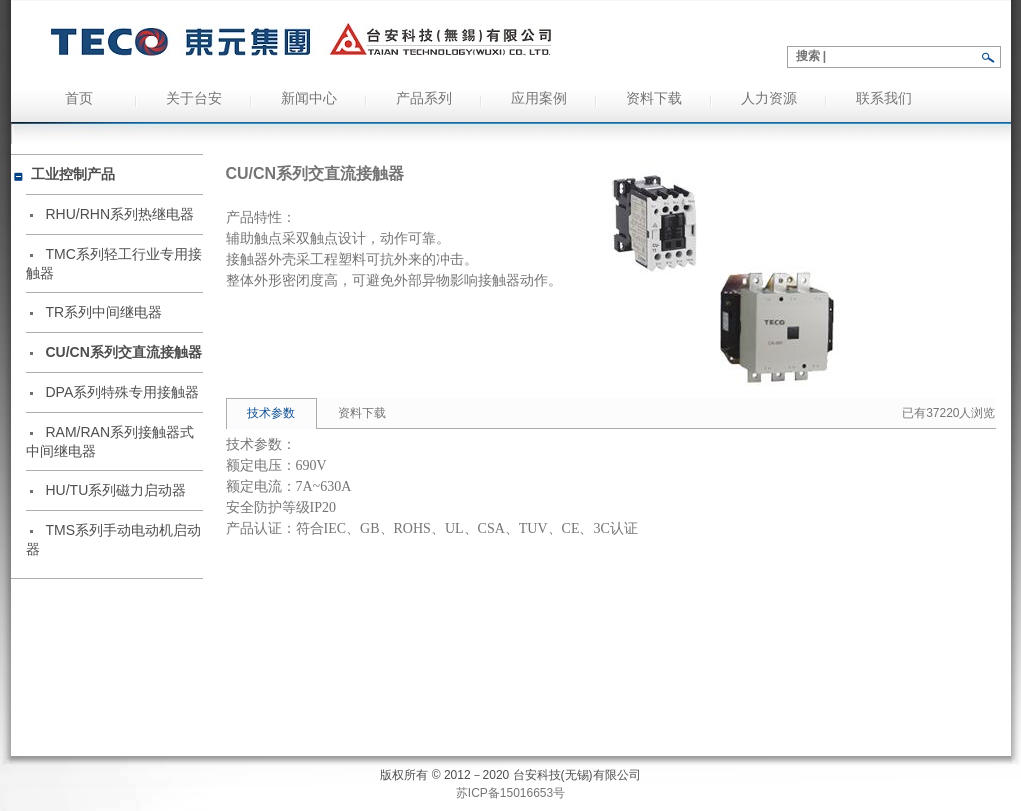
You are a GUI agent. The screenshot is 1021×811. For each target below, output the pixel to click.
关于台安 (194, 98)
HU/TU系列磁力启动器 (116, 490)
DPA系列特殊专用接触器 (123, 392)
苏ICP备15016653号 (510, 793)
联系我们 (884, 98)
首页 (79, 98)
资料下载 (654, 98)
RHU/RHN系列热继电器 (120, 214)
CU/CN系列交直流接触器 (124, 352)
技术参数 (271, 413)
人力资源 (769, 98)
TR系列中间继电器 (104, 312)
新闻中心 (309, 98)
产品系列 (424, 98)
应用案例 (539, 98)
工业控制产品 (73, 174)
